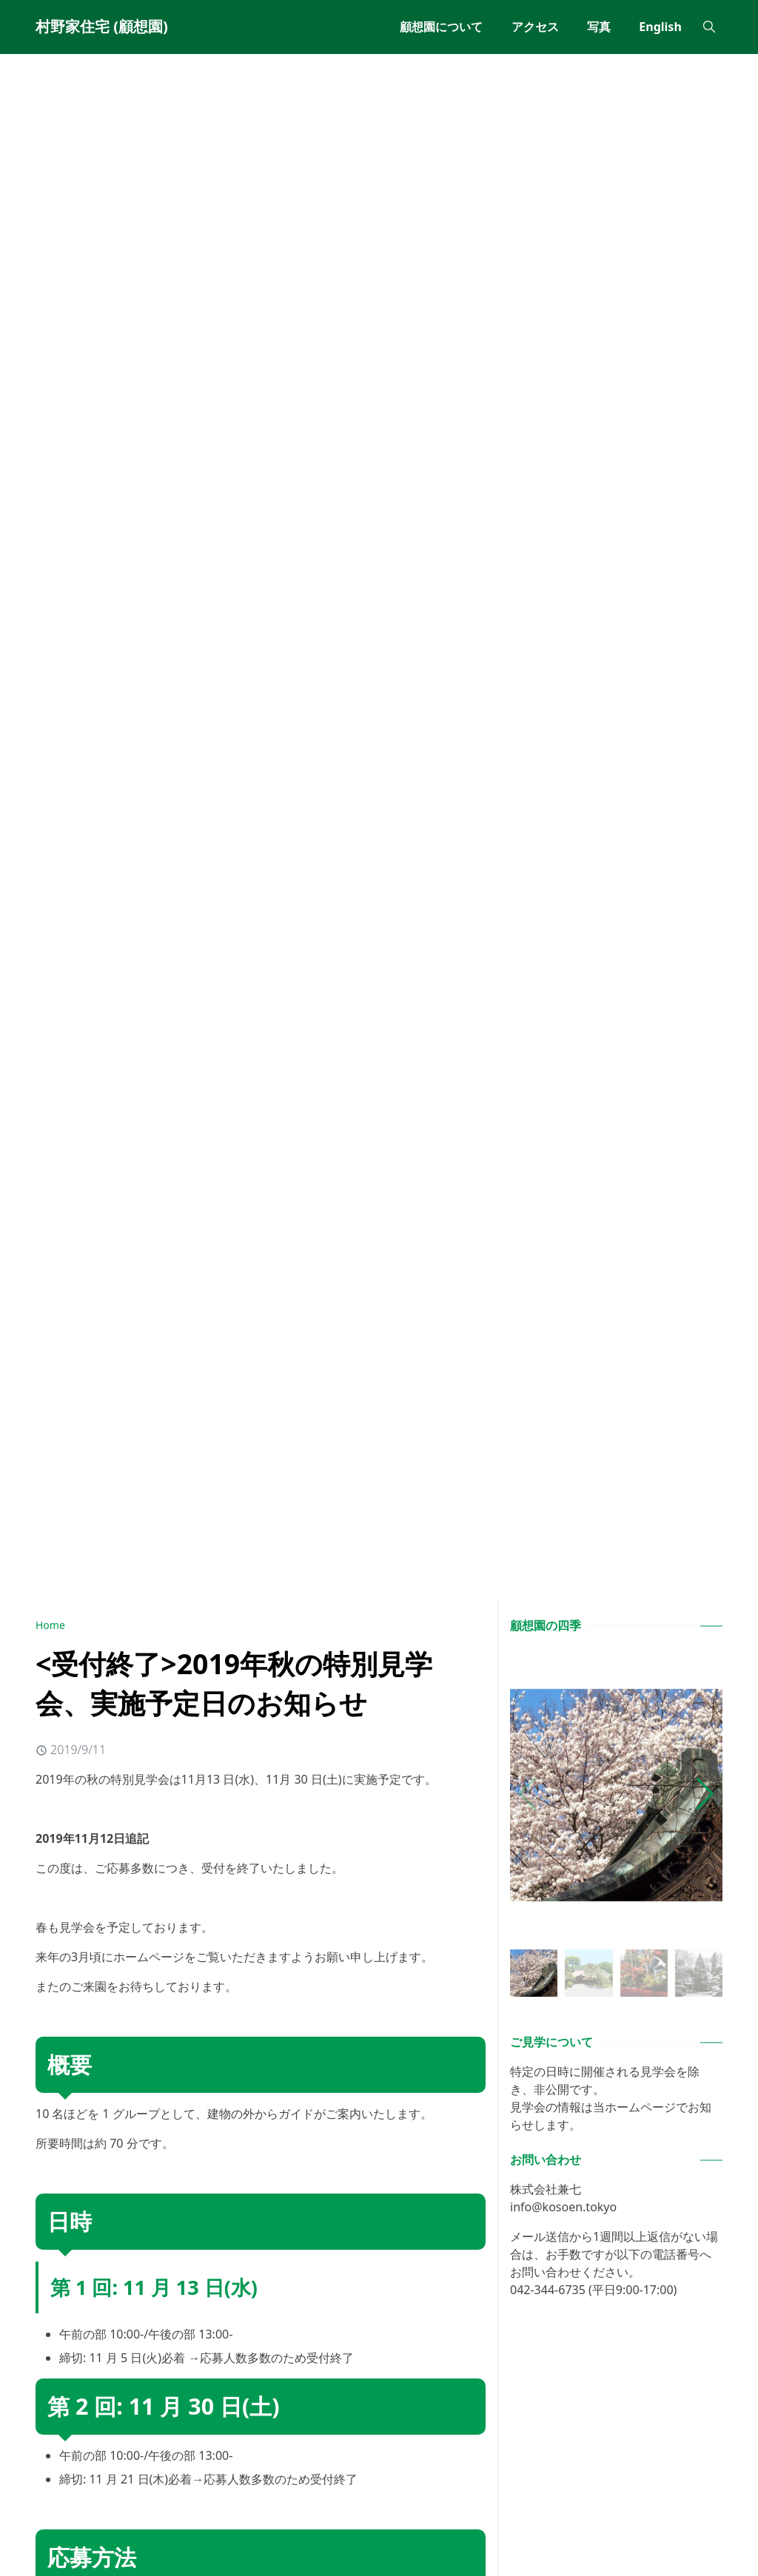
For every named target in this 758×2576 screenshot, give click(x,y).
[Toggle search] (709, 26)
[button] (705, 1794)
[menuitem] (441, 26)
